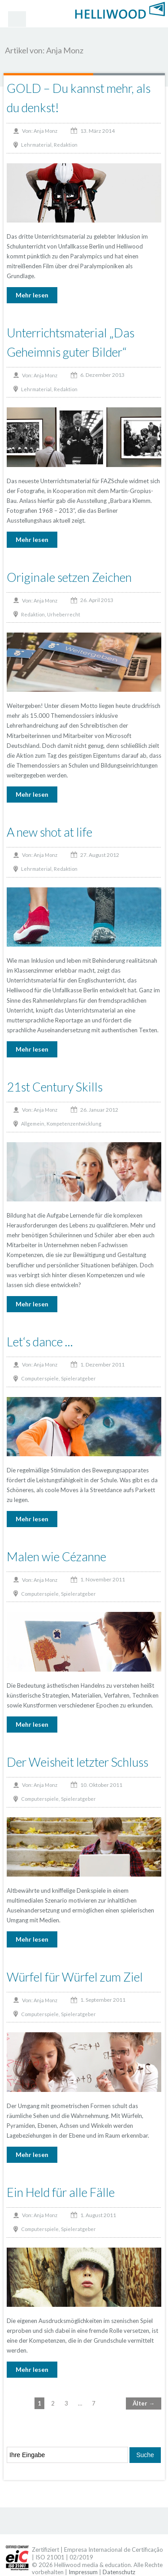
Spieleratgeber (78, 1378)
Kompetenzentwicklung (74, 1123)
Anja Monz (45, 131)
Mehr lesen (32, 295)
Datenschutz (119, 2572)
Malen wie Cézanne (56, 1556)
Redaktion (66, 145)
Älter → (144, 2403)
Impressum (83, 2572)
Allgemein (32, 1123)
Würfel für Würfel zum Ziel (75, 1976)
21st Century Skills (55, 1086)
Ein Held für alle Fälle (61, 2192)
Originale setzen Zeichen (69, 577)
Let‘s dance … (40, 1341)
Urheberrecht (63, 614)
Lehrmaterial (36, 145)
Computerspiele (40, 1378)
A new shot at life (49, 832)
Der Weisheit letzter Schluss (77, 1762)
